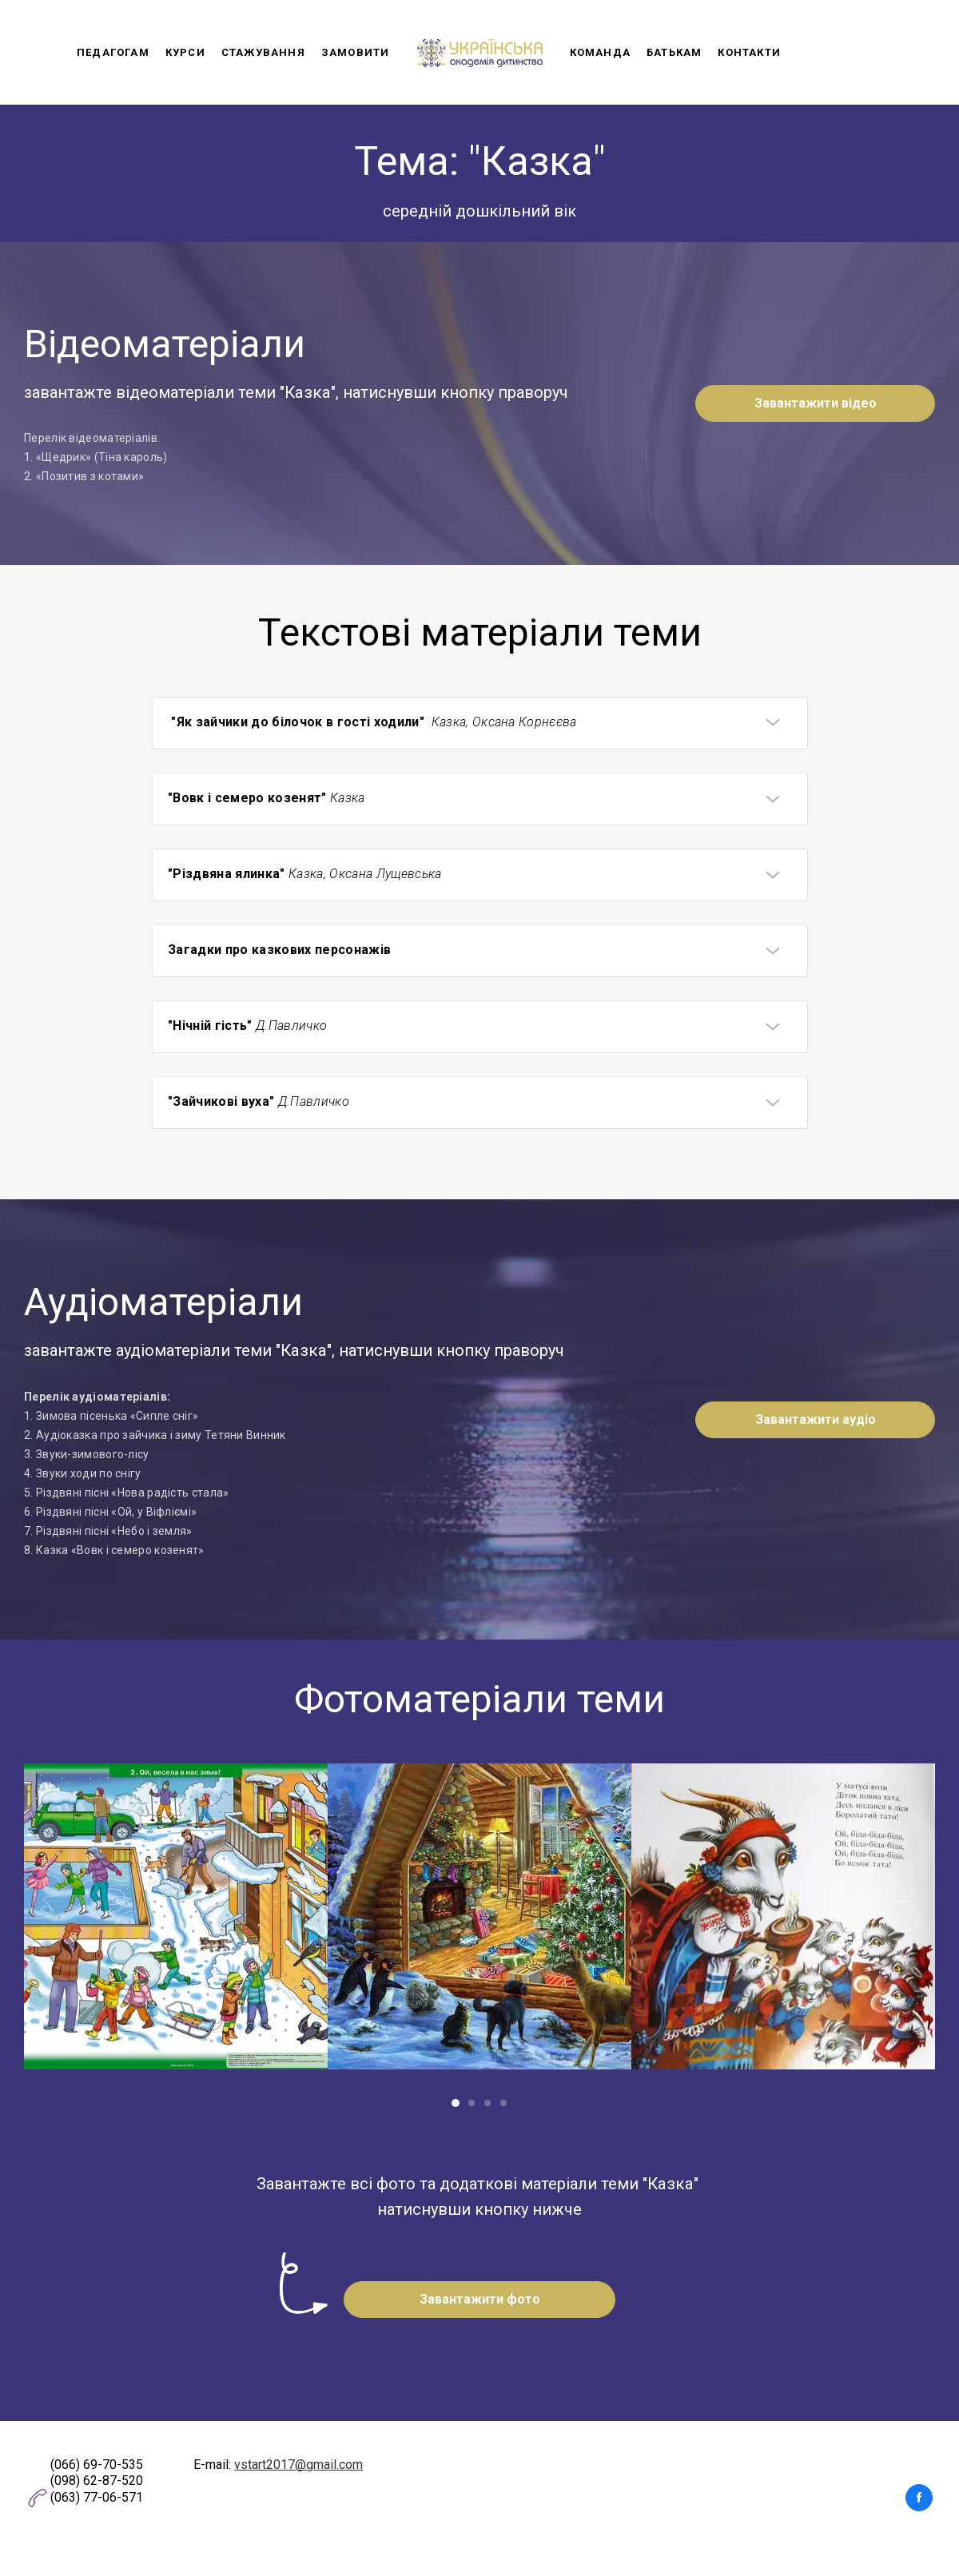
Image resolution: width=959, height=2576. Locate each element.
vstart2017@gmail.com (298, 2464)
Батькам (674, 52)
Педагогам (113, 52)
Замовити (355, 52)
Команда (600, 52)
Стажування (263, 52)
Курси (185, 52)
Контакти (749, 52)
